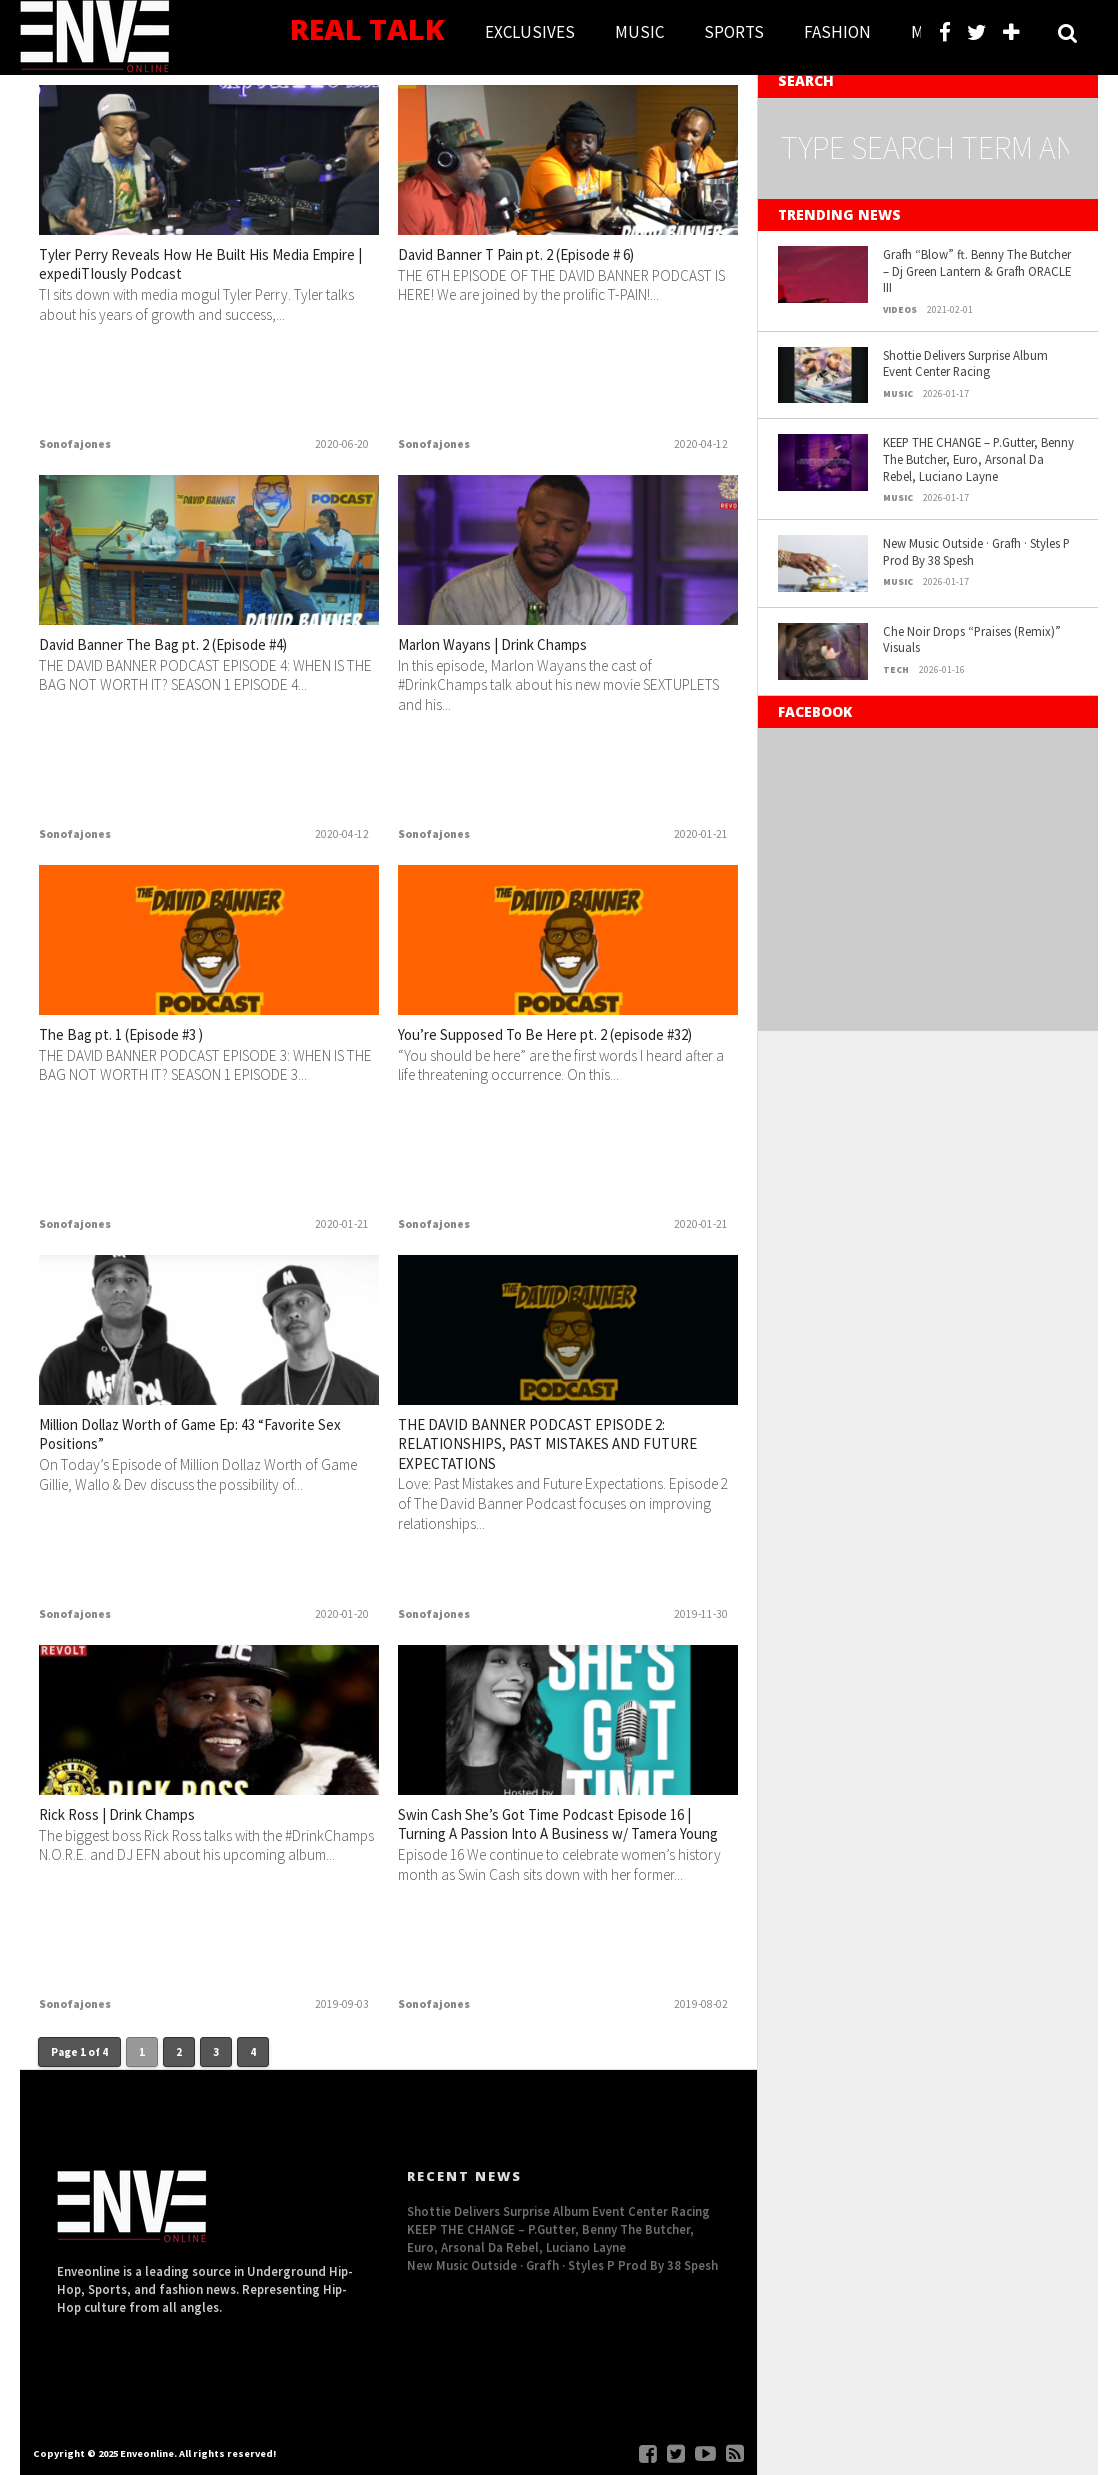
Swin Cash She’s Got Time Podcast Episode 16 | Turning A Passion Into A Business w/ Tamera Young (547, 1842)
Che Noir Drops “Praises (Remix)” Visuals (972, 639)
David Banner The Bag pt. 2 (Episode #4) (203, 647)
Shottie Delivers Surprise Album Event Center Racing (965, 363)
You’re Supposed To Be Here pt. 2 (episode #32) (534, 1049)
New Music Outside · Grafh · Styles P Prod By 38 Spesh (976, 551)
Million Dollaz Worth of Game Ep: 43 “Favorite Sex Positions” (185, 1439)
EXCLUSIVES (530, 32)
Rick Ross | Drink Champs (141, 1817)
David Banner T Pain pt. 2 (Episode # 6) (555, 257)
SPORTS (734, 32)
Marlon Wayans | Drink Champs (524, 647)
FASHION (837, 32)
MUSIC (639, 32)
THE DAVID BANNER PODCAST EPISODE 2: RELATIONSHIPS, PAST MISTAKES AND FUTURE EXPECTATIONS (565, 1452)
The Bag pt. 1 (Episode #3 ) (148, 1037)
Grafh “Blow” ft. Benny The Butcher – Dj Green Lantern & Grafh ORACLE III (977, 270)
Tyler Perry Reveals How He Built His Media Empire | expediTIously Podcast (194, 269)
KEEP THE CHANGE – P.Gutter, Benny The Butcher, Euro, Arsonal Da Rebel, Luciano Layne (978, 458)
